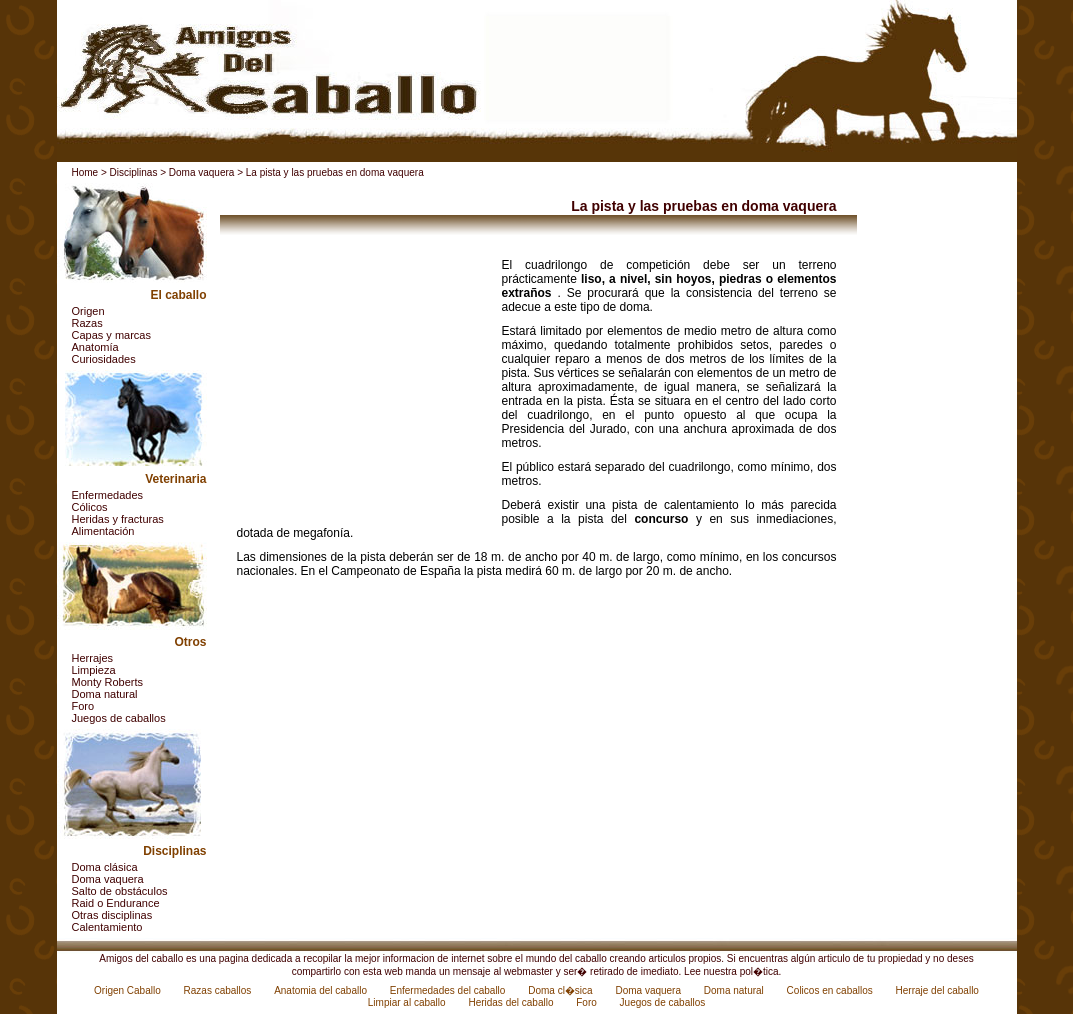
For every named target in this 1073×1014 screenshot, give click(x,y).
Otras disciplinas (112, 915)
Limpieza (94, 670)
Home (85, 172)
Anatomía (95, 347)
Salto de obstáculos (120, 891)
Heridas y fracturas (118, 519)
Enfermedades (108, 495)
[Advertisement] (362, 383)
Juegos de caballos (119, 718)
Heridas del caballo (512, 1002)
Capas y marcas (111, 335)
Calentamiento (107, 927)
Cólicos (90, 507)
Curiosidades (104, 359)
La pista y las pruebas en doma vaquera (335, 172)
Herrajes (93, 658)
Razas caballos (219, 990)
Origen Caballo (128, 990)
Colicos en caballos (831, 990)
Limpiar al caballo (408, 1002)
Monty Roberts (108, 682)
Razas (87, 323)
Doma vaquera (202, 172)
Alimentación (103, 531)
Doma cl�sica (561, 990)
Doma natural (105, 694)
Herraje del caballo (937, 990)
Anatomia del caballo (322, 990)
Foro (83, 706)
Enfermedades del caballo (449, 990)
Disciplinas (134, 172)
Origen (88, 311)
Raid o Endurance (116, 903)
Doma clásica (105, 867)
